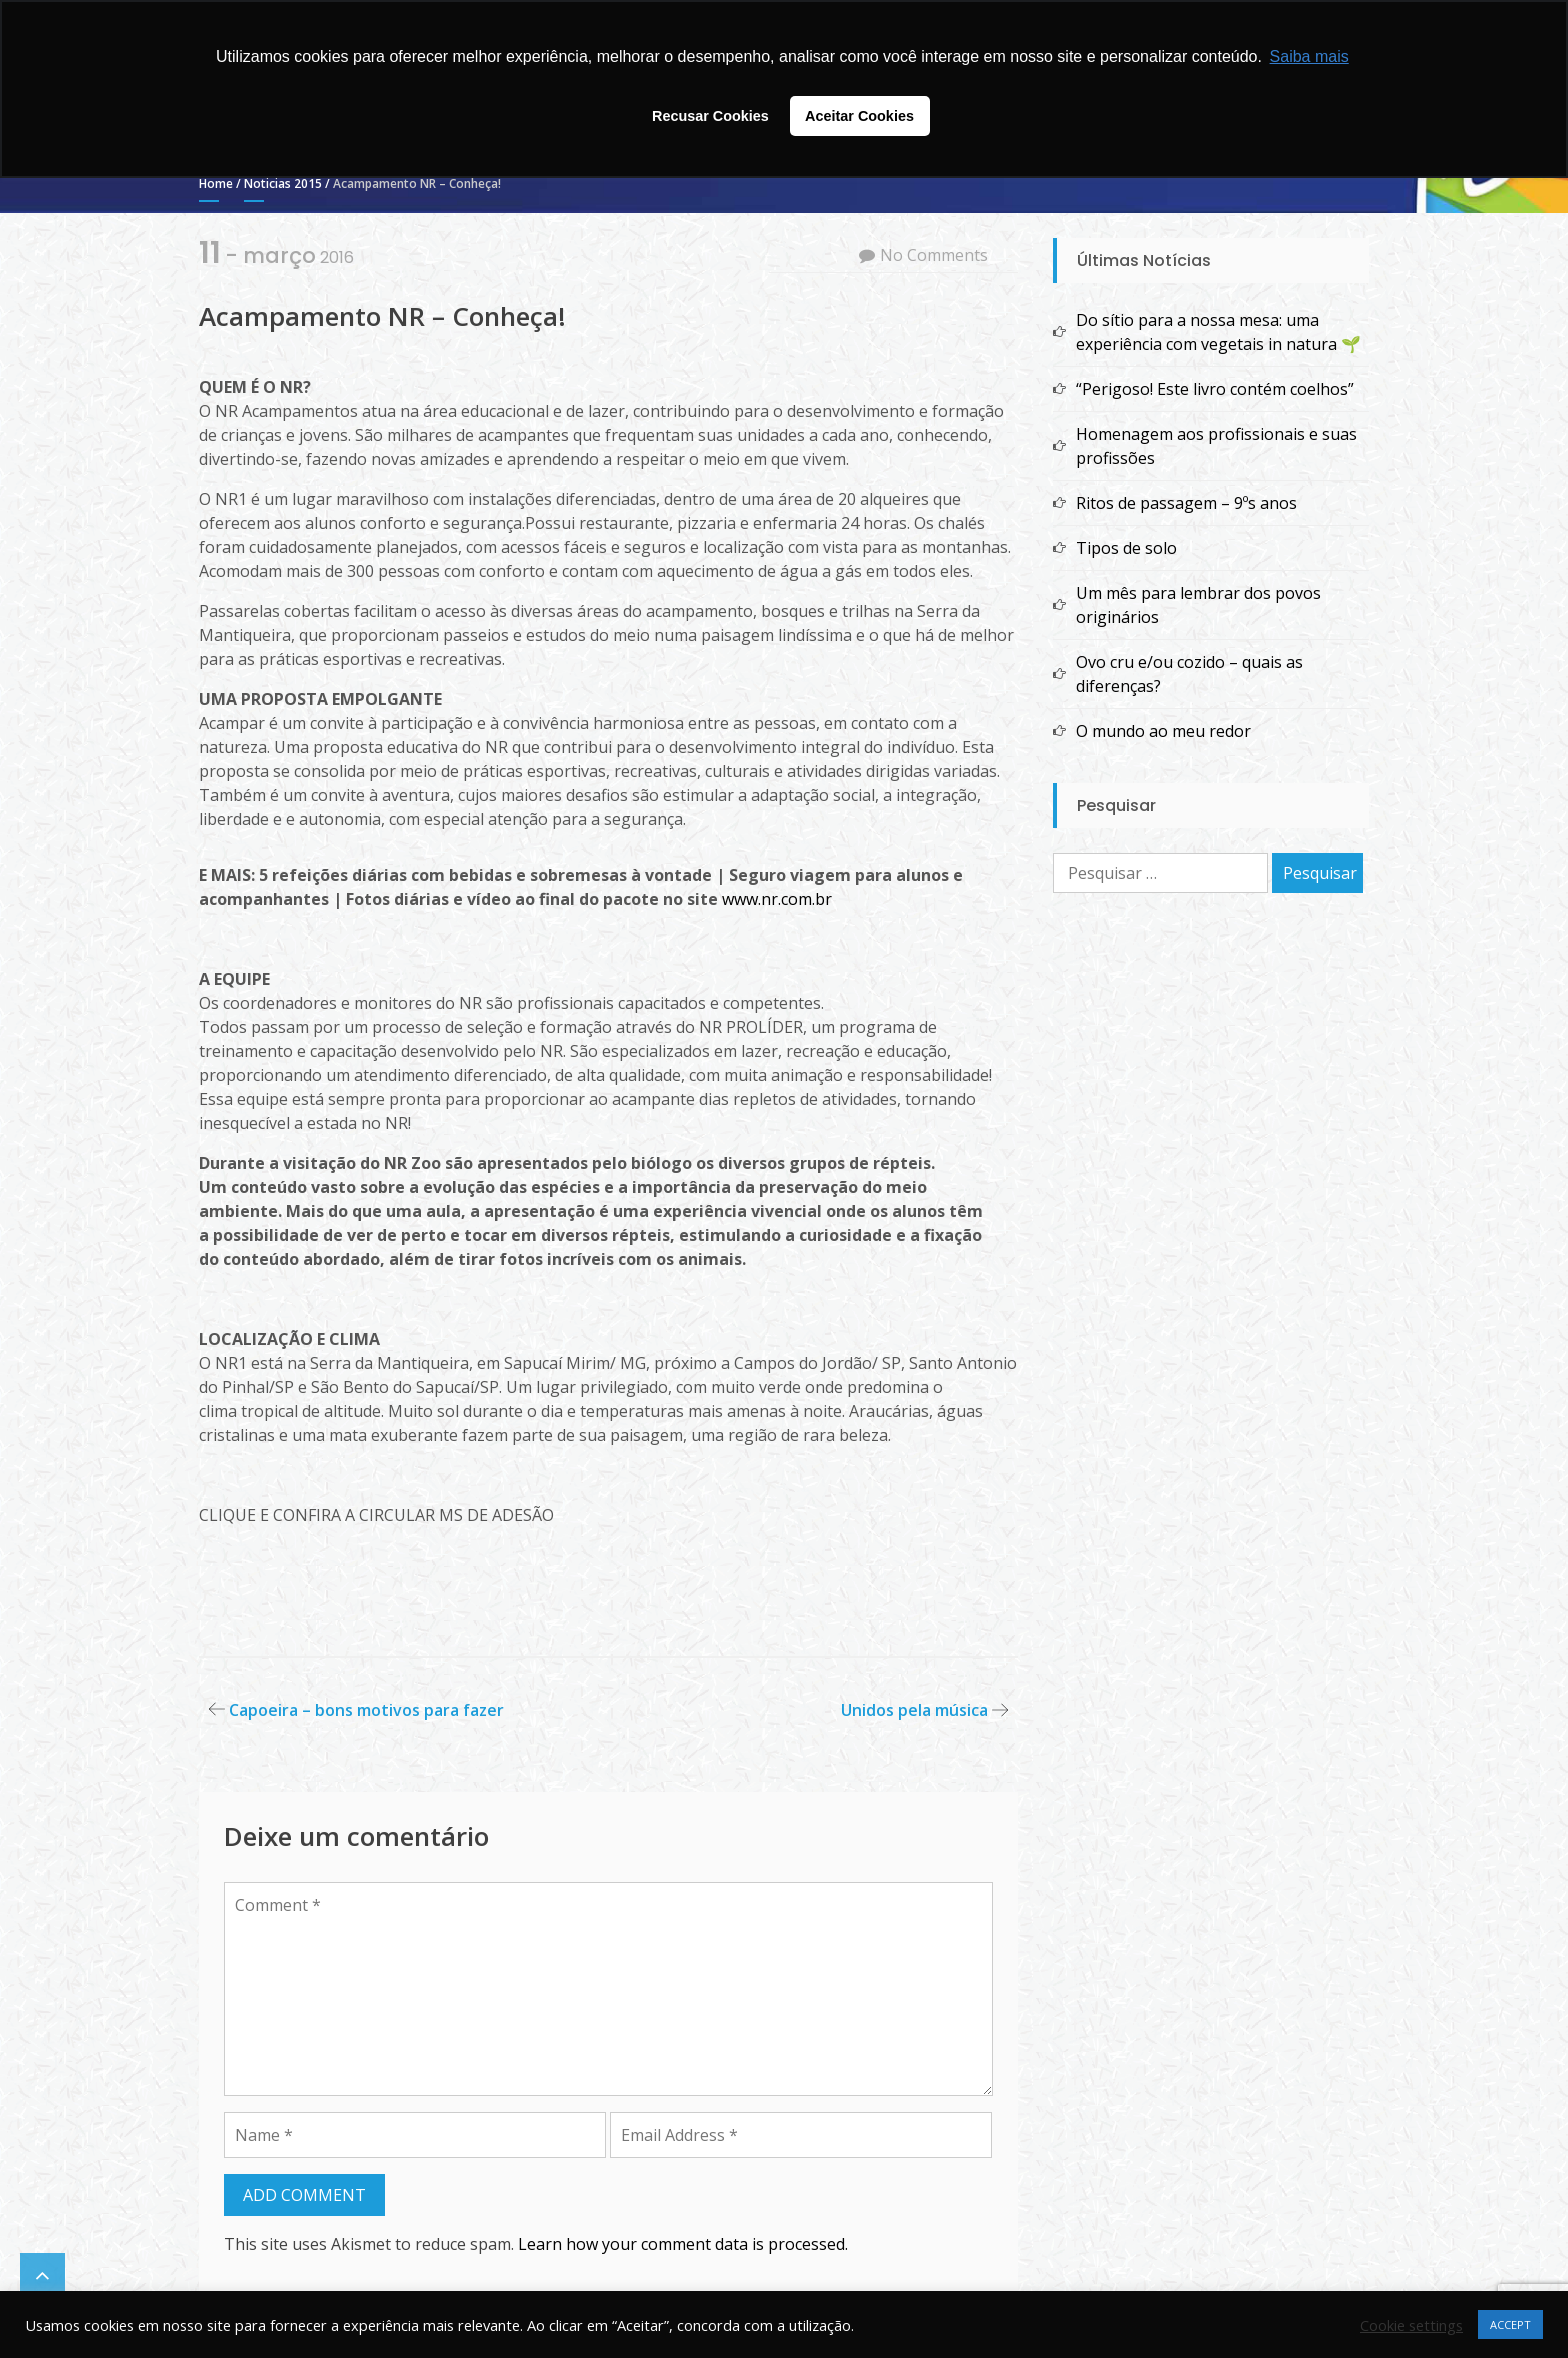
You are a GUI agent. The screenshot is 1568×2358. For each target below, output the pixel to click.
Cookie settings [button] (1411, 2325)
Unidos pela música (914, 1710)
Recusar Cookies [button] (710, 116)
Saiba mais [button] (1309, 56)
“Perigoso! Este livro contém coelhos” (1215, 389)
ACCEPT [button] (1510, 2324)
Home (216, 183)
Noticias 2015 (283, 183)
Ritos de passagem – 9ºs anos (1186, 503)
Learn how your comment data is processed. (683, 2244)
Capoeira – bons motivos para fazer (366, 1710)
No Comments (934, 255)
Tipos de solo (1126, 548)
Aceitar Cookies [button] (859, 116)
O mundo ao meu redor (1163, 731)
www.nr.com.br (777, 899)
